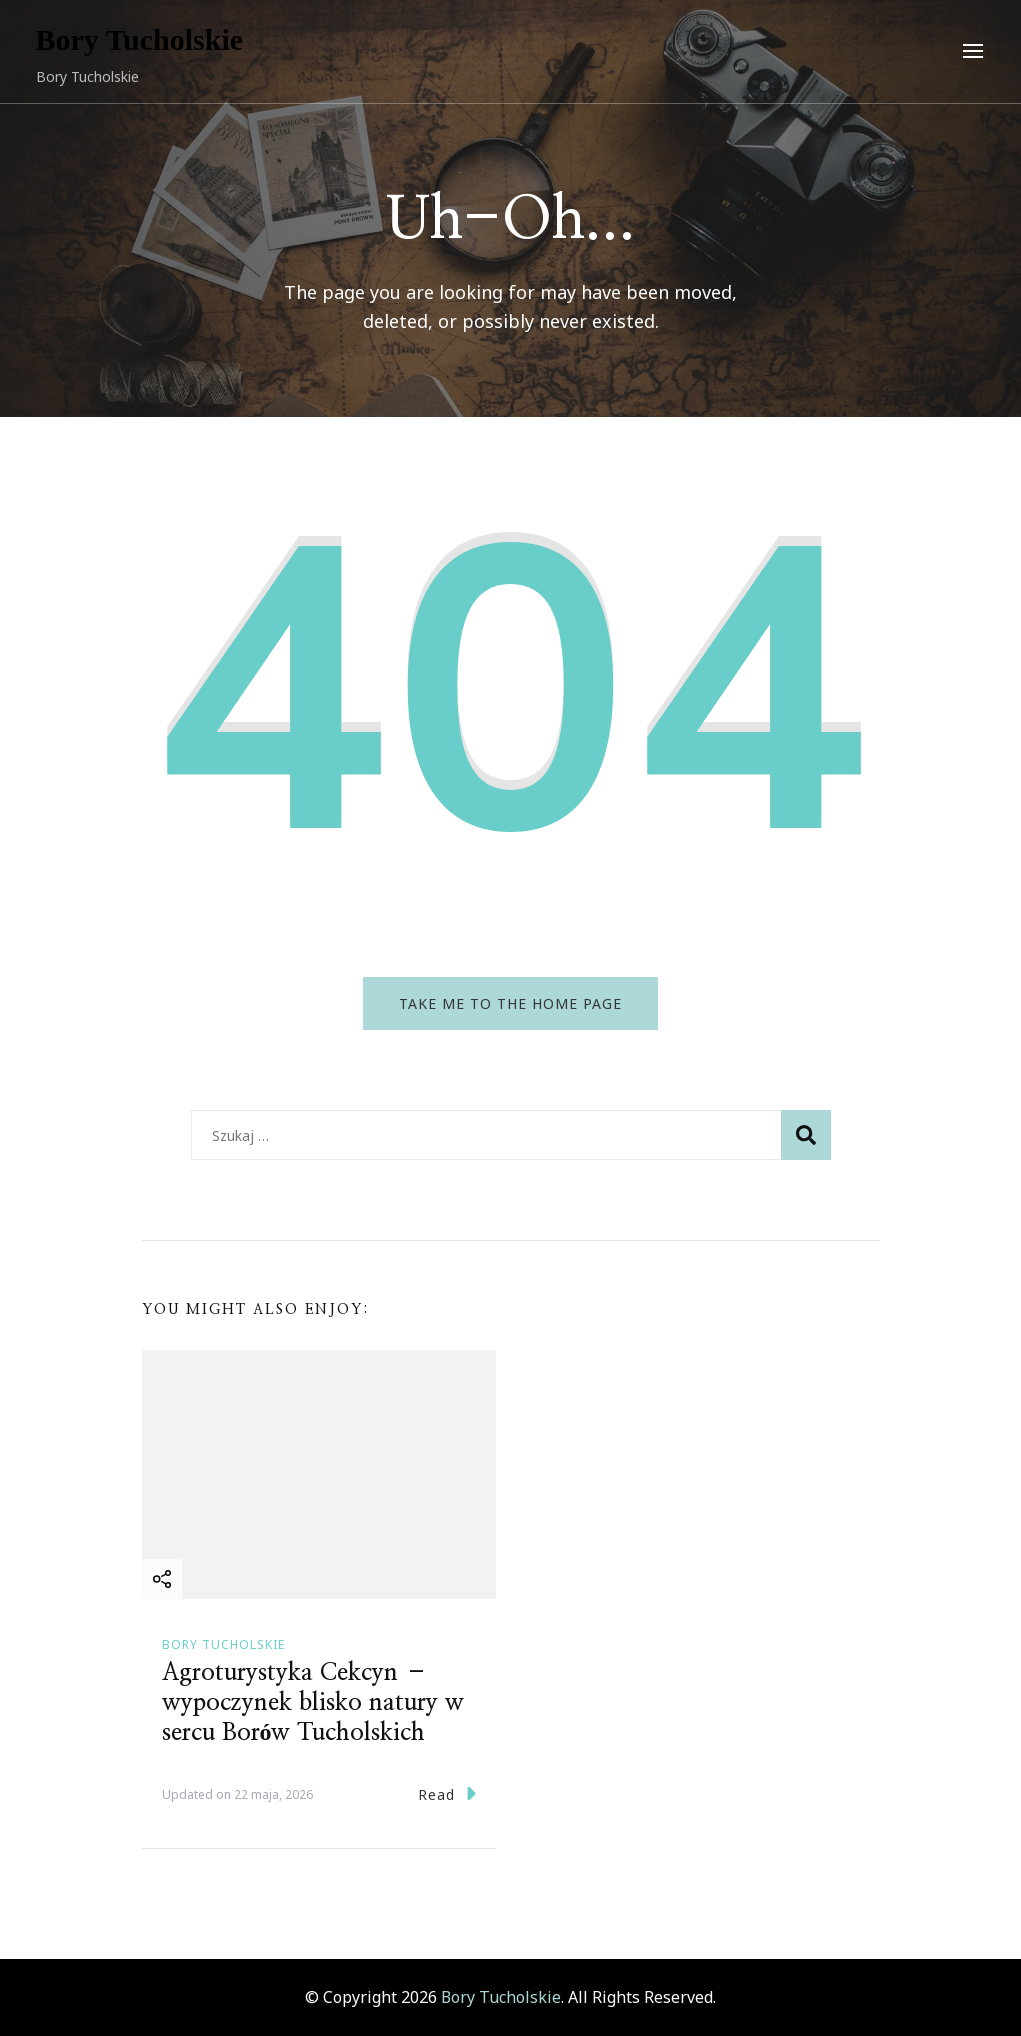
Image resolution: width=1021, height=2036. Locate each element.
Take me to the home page (510, 1003)
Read (447, 1793)
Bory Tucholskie (140, 39)
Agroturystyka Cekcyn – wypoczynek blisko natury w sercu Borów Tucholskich (313, 1703)
